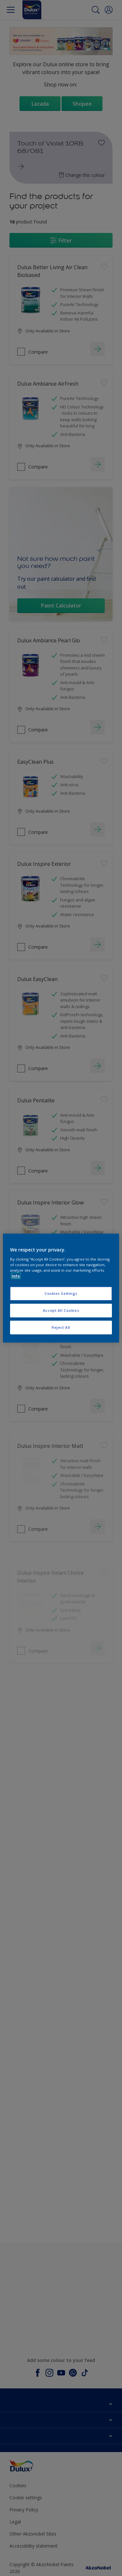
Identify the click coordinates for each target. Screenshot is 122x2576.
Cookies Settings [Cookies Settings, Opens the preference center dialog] (61, 1293)
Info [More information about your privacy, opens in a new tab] (16, 1275)
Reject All (61, 1327)
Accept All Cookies (61, 1310)
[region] (61, 1288)
